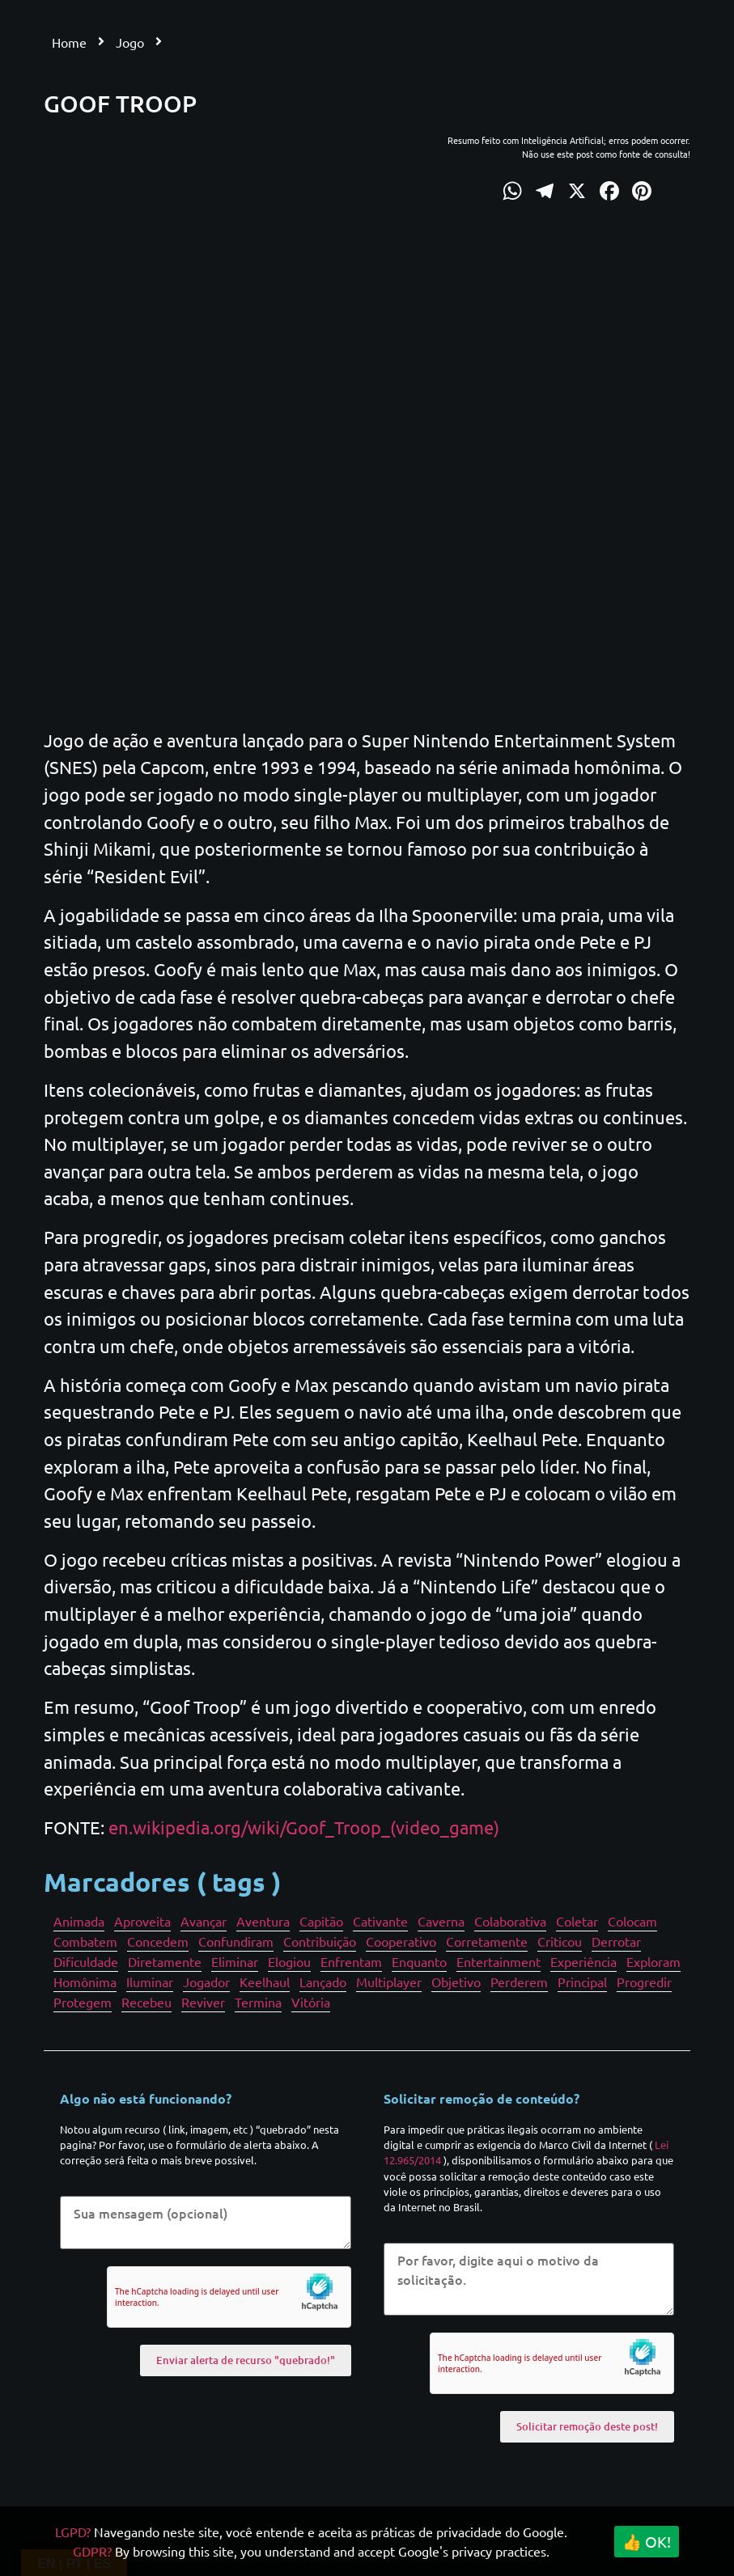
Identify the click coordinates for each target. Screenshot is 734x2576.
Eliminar (234, 1961)
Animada (78, 1921)
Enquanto (419, 1961)
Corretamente (487, 1941)
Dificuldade (85, 1961)
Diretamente (165, 1961)
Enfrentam (351, 1961)
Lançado (322, 1981)
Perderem (519, 1981)
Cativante (380, 1921)
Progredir (644, 1981)
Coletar (577, 1921)
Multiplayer (389, 1981)
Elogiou (289, 1961)
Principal (582, 1981)
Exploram (653, 1961)
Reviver (203, 2002)
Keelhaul (265, 1981)
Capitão (321, 1921)
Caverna (441, 1921)
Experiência (583, 1961)
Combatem (85, 1941)
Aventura (263, 1921)
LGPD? (73, 2531)
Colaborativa (510, 1921)
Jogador (206, 1981)
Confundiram (236, 1941)
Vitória (310, 2002)
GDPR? (92, 2551)
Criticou (559, 1941)
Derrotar (616, 1941)
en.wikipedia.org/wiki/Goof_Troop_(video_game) (303, 1827)
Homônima (85, 1981)
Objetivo (456, 1981)
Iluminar (149, 1981)
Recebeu (146, 2002)
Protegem (82, 2002)
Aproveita (142, 1921)
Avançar (203, 1921)
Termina (258, 2002)
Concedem (158, 1941)
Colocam (632, 1921)
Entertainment (498, 1961)
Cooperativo (401, 1941)
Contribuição (319, 1941)
